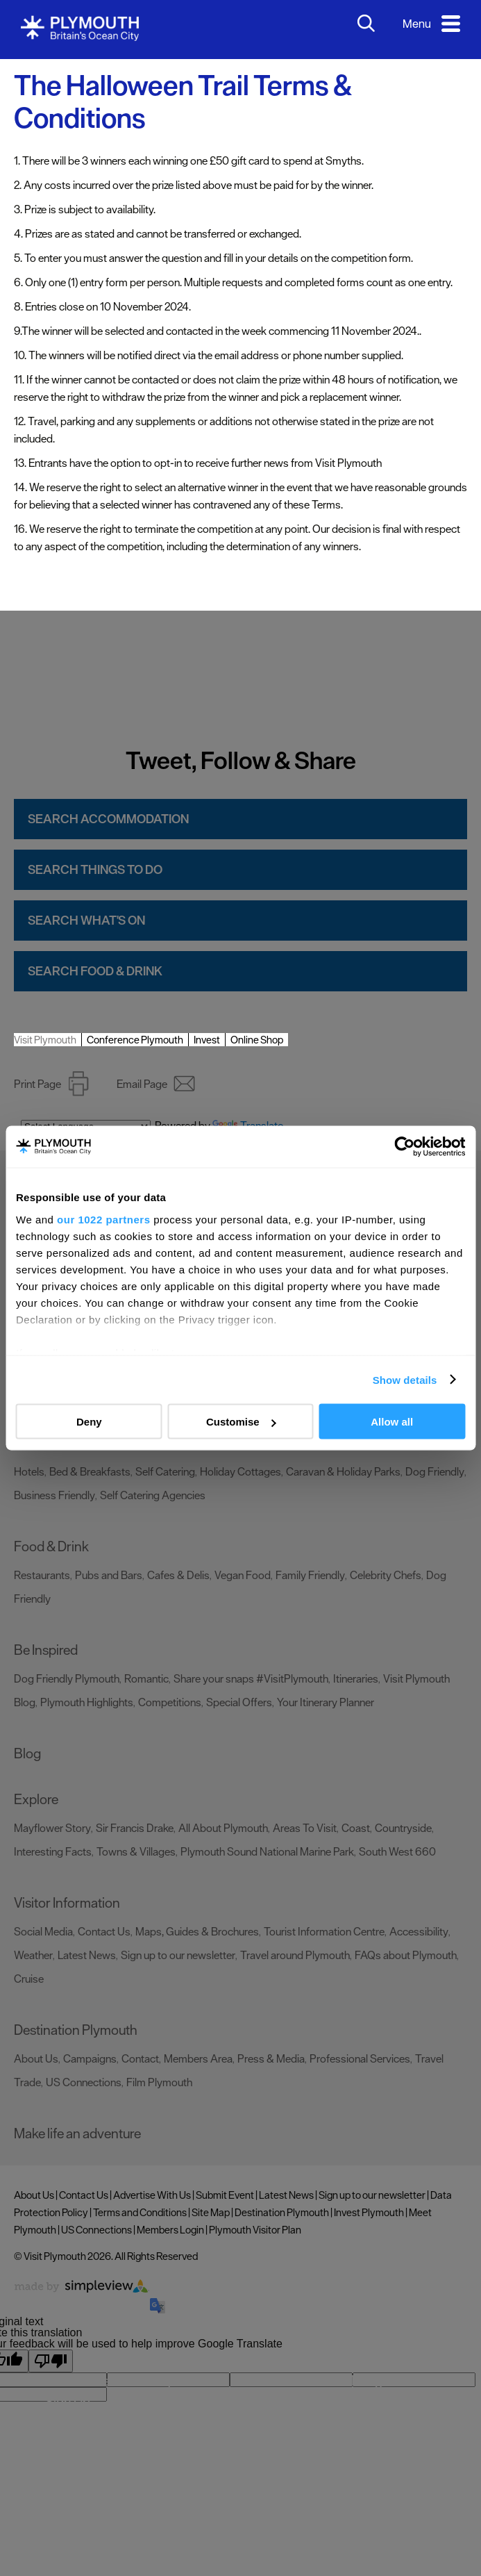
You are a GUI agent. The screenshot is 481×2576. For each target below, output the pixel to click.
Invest (207, 1039)
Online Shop (256, 1039)
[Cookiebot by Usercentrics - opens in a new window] (404, 1147)
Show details (405, 1379)
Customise (241, 1422)
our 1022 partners (103, 1219)
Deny (89, 1422)
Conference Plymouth (135, 1039)
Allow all (392, 1422)
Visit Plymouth (45, 1039)
